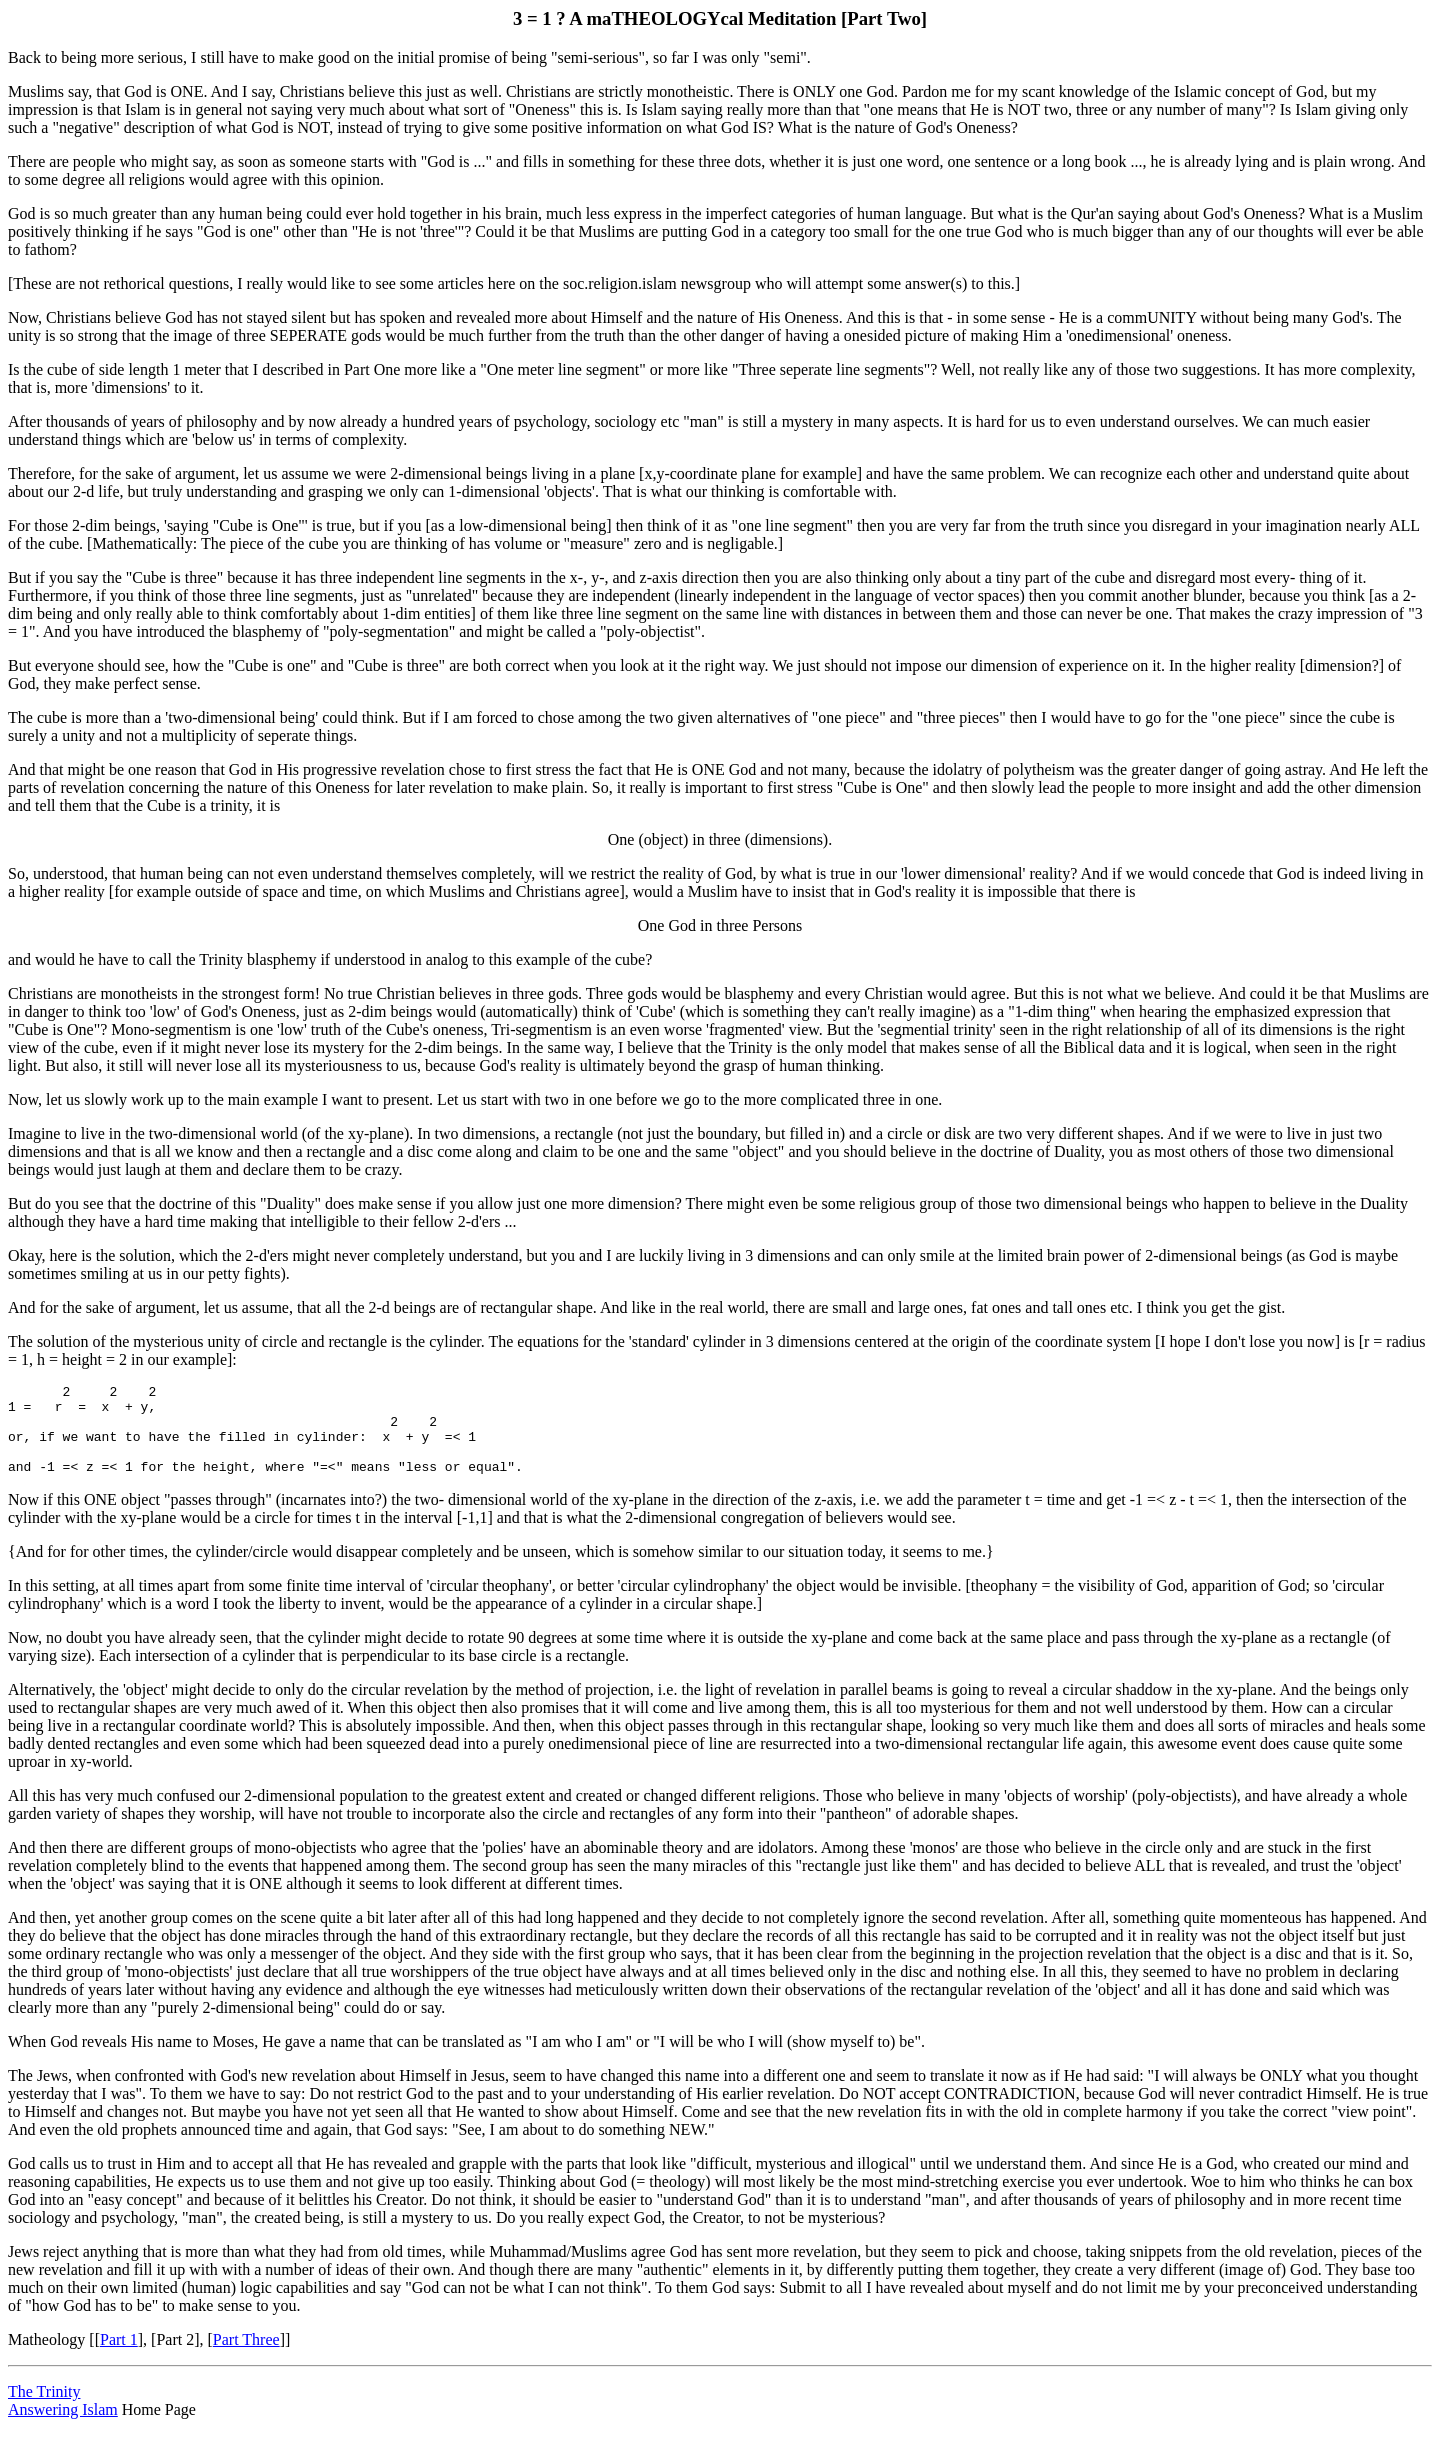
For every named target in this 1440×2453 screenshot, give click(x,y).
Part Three (246, 2357)
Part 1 (119, 2357)
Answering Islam (63, 2427)
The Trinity (44, 2409)
